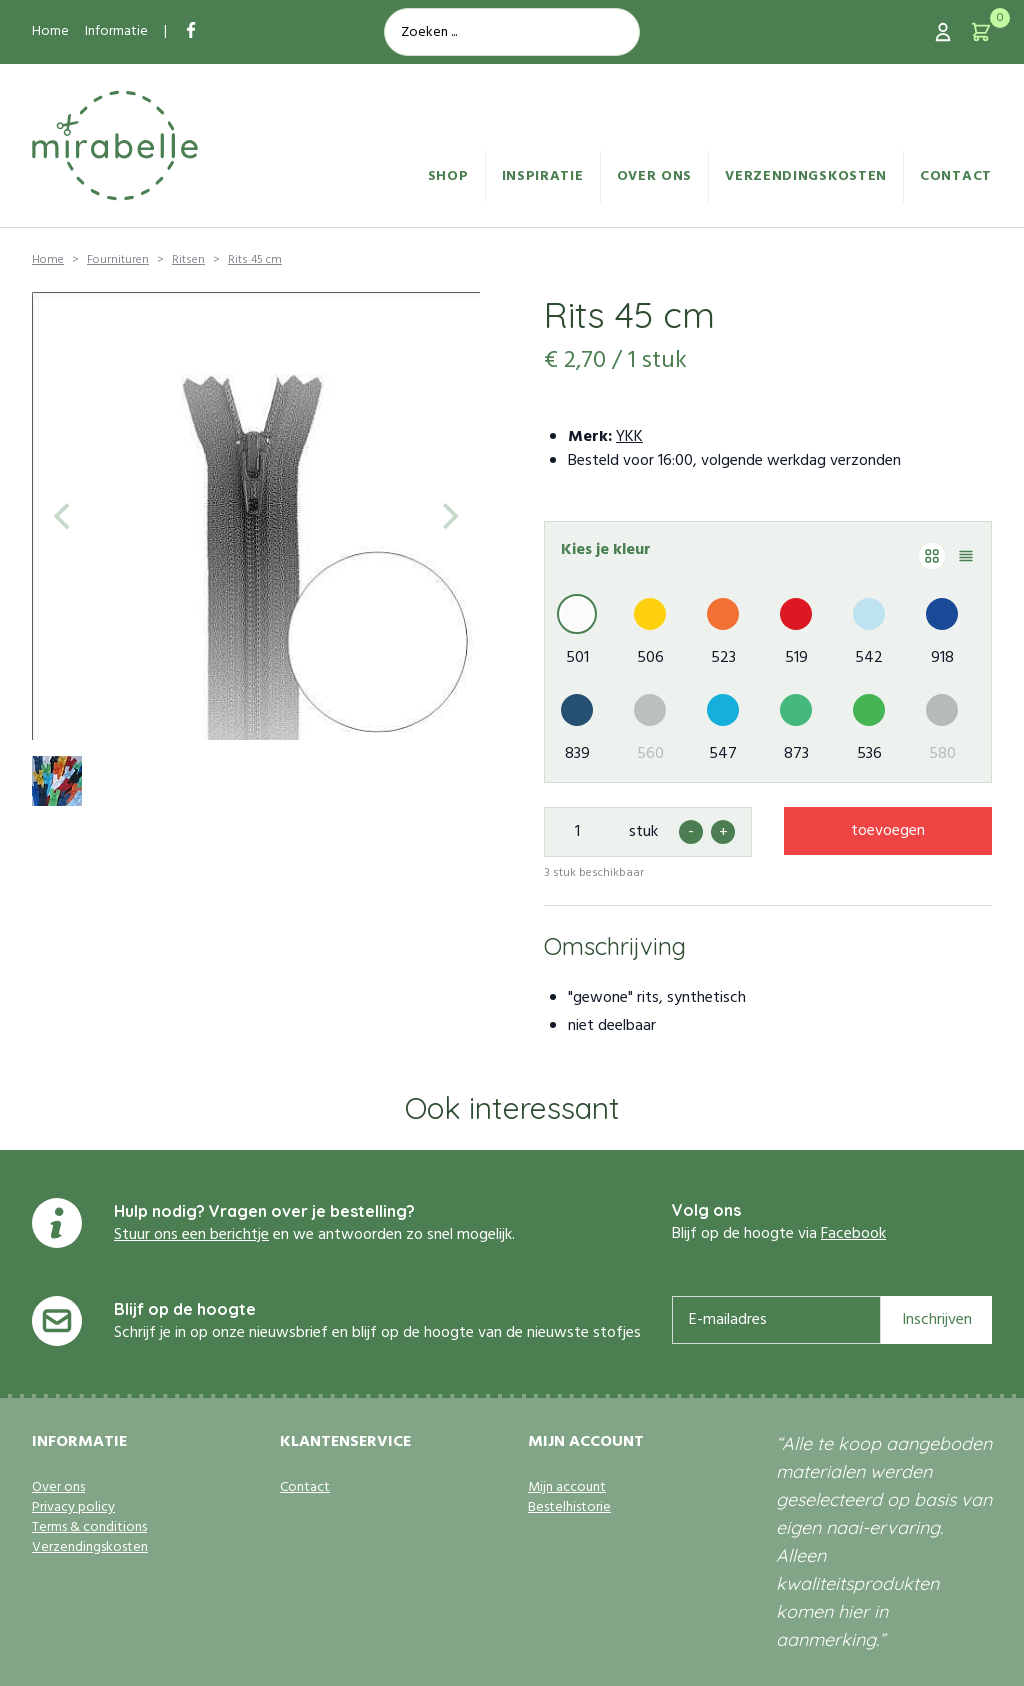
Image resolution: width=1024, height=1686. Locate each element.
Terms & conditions (89, 1528)
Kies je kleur (606, 550)
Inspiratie (543, 176)
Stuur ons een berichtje (191, 1235)
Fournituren (118, 260)
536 (869, 754)
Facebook (853, 1234)
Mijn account (567, 1488)
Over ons (655, 176)
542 (869, 658)
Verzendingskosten (806, 176)
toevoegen (888, 831)
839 (577, 754)
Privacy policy (73, 1508)
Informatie (116, 31)
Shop (448, 176)
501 (577, 658)
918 (942, 658)
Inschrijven (937, 1320)
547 (723, 754)
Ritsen (188, 260)
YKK (629, 437)
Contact (956, 176)
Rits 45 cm (255, 260)
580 (942, 754)
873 (796, 754)
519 (796, 658)
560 (650, 754)
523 (723, 658)
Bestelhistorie (569, 1508)
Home (50, 31)
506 (650, 658)
